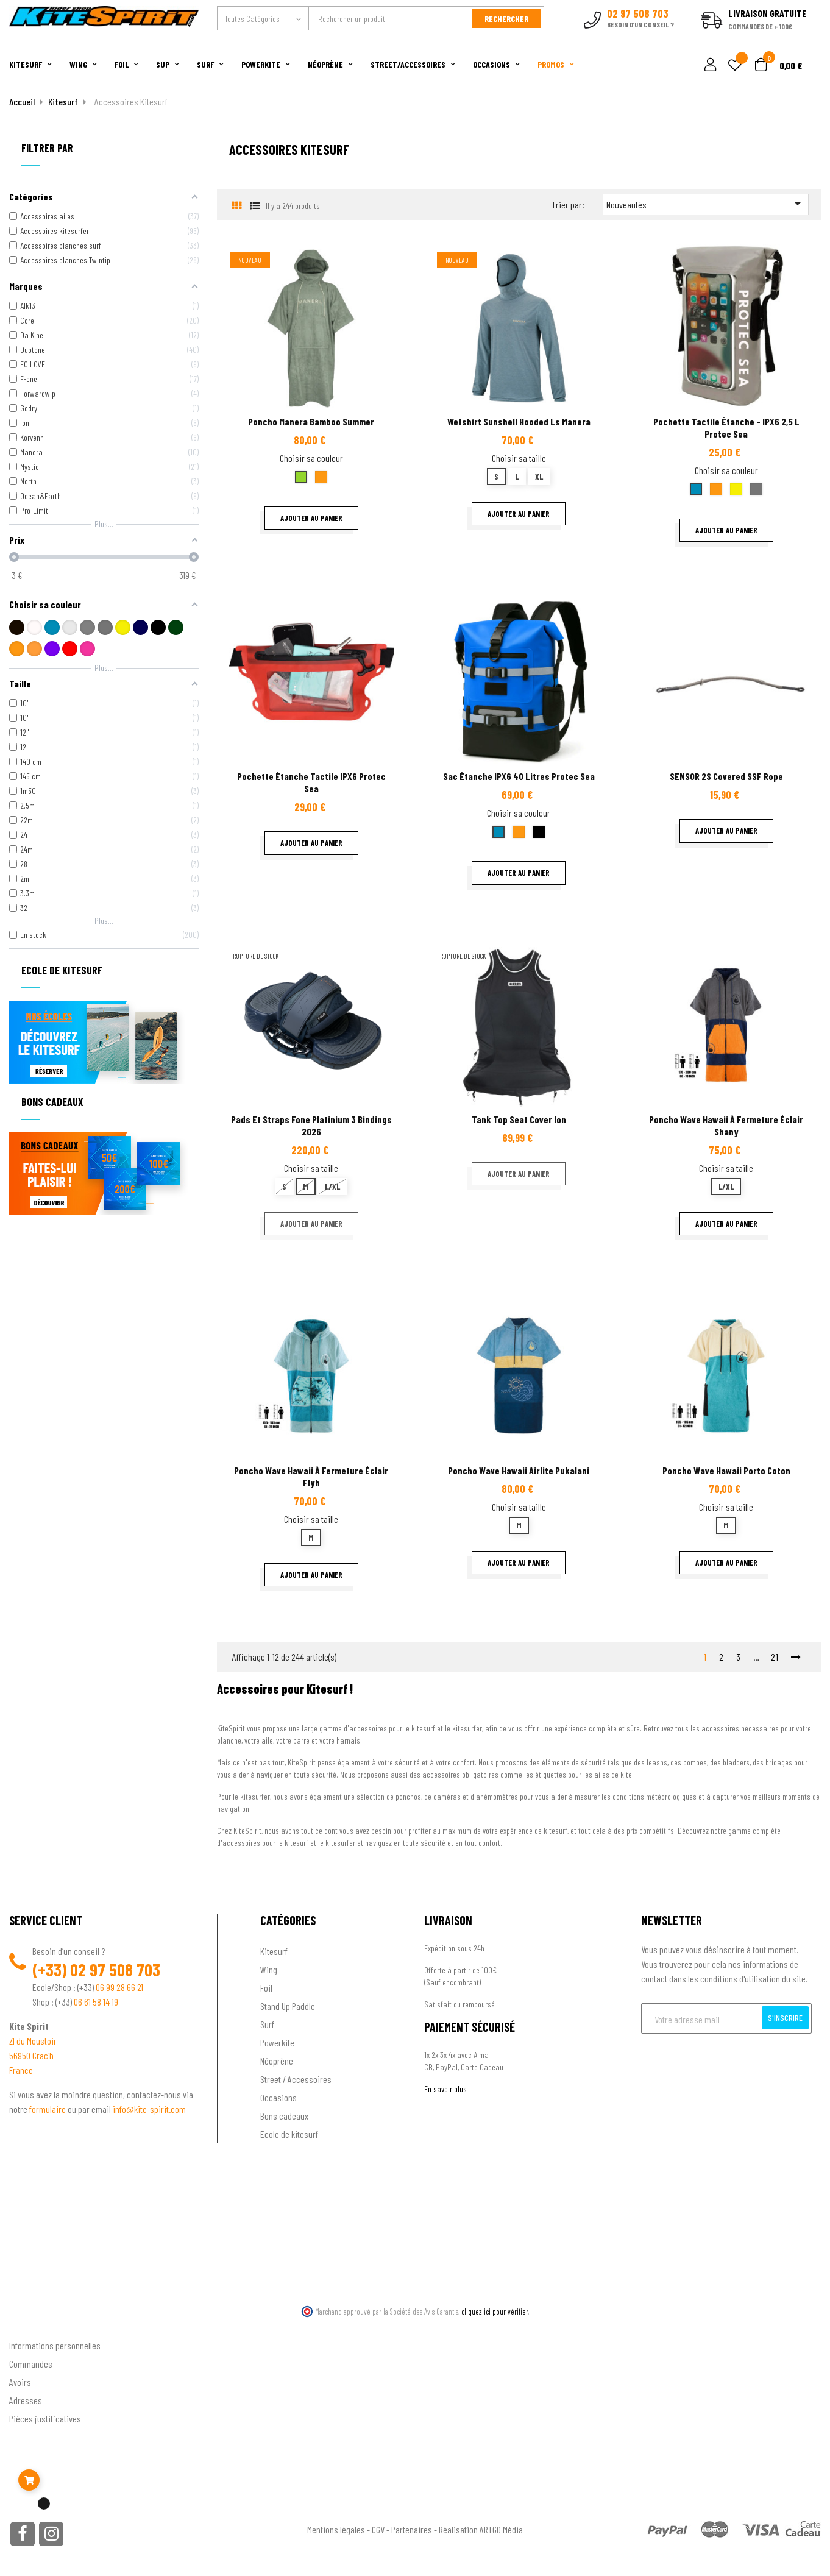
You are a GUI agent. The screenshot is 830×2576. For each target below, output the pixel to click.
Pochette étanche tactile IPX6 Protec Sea (311, 782)
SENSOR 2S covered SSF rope (726, 776)
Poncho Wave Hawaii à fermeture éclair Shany (726, 1125)
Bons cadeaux (284, 2115)
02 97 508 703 (115, 1969)
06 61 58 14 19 (96, 2001)
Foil (266, 1987)
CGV (378, 2529)
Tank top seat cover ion (519, 1119)
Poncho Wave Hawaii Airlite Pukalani (518, 1470)
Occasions (278, 2097)
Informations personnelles (55, 2345)
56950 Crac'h (31, 2055)
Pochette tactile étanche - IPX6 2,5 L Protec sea (726, 427)
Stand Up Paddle (287, 2006)
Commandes (30, 2363)
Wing (268, 1969)
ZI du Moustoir (33, 2040)
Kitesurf (274, 1951)
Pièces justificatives (45, 2418)
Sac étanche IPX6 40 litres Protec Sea (519, 776)
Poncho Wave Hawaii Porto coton (726, 1470)
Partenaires (411, 2529)
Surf (267, 2024)
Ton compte (30, 2325)
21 (775, 1656)
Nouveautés (705, 203)
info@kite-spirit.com (149, 2109)
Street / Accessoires (296, 2079)
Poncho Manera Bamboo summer (311, 421)
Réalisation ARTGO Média (481, 2529)
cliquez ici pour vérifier (494, 2311)
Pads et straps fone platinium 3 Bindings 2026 (311, 1125)
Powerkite (277, 2042)
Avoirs (20, 2381)
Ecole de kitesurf (289, 2134)
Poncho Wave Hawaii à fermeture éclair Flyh (311, 1476)
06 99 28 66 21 (119, 1987)
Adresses (25, 2399)
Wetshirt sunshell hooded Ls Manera (519, 421)
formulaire (48, 2109)
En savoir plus (445, 2089)
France (21, 2070)
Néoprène (276, 2061)
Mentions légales (336, 2529)
